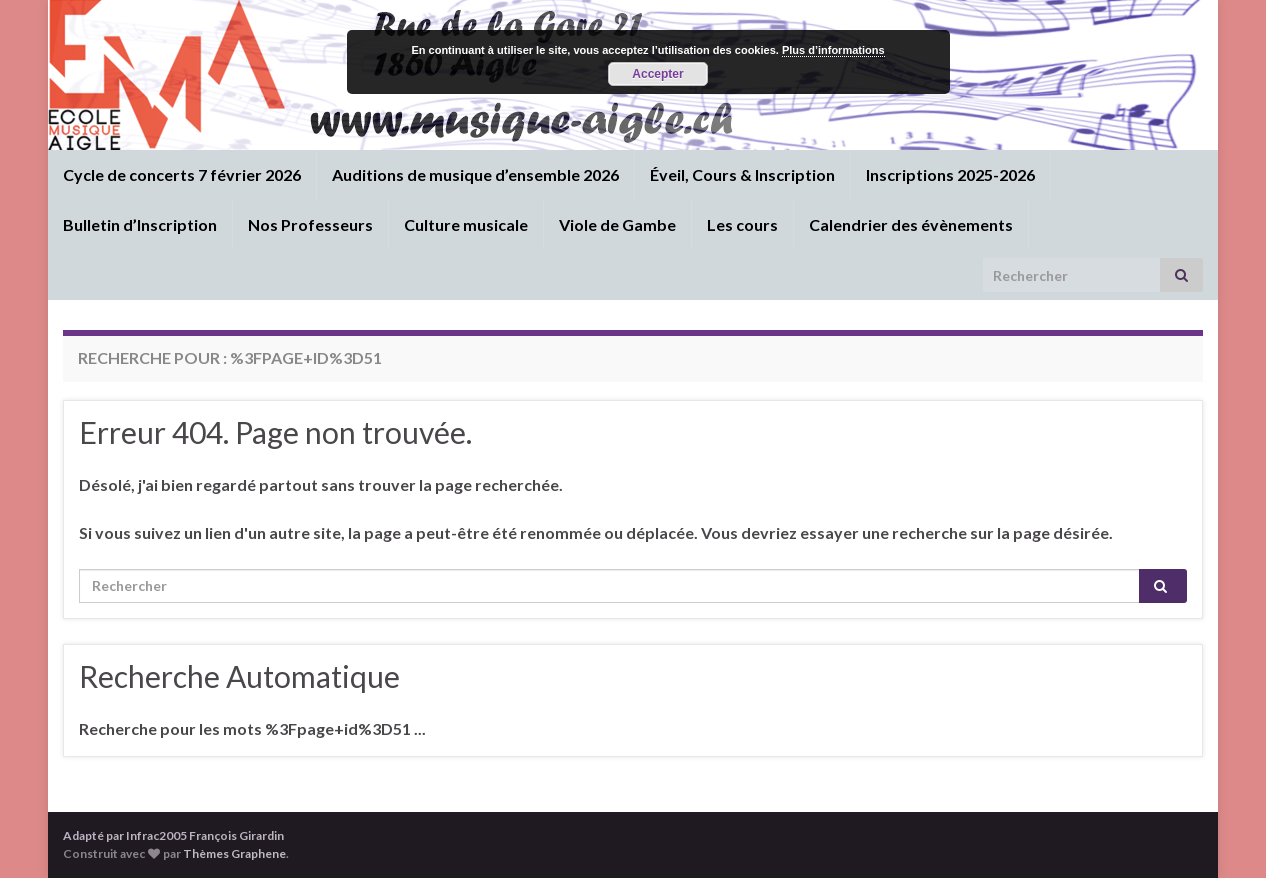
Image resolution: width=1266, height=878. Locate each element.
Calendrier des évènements (911, 224)
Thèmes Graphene (234, 853)
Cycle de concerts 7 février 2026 (182, 174)
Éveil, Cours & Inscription (742, 174)
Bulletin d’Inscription (140, 224)
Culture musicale (466, 224)
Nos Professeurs (310, 224)
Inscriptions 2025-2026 (950, 174)
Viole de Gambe (617, 224)
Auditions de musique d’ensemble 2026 (475, 174)
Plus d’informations (833, 50)
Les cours (742, 224)
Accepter (657, 74)
